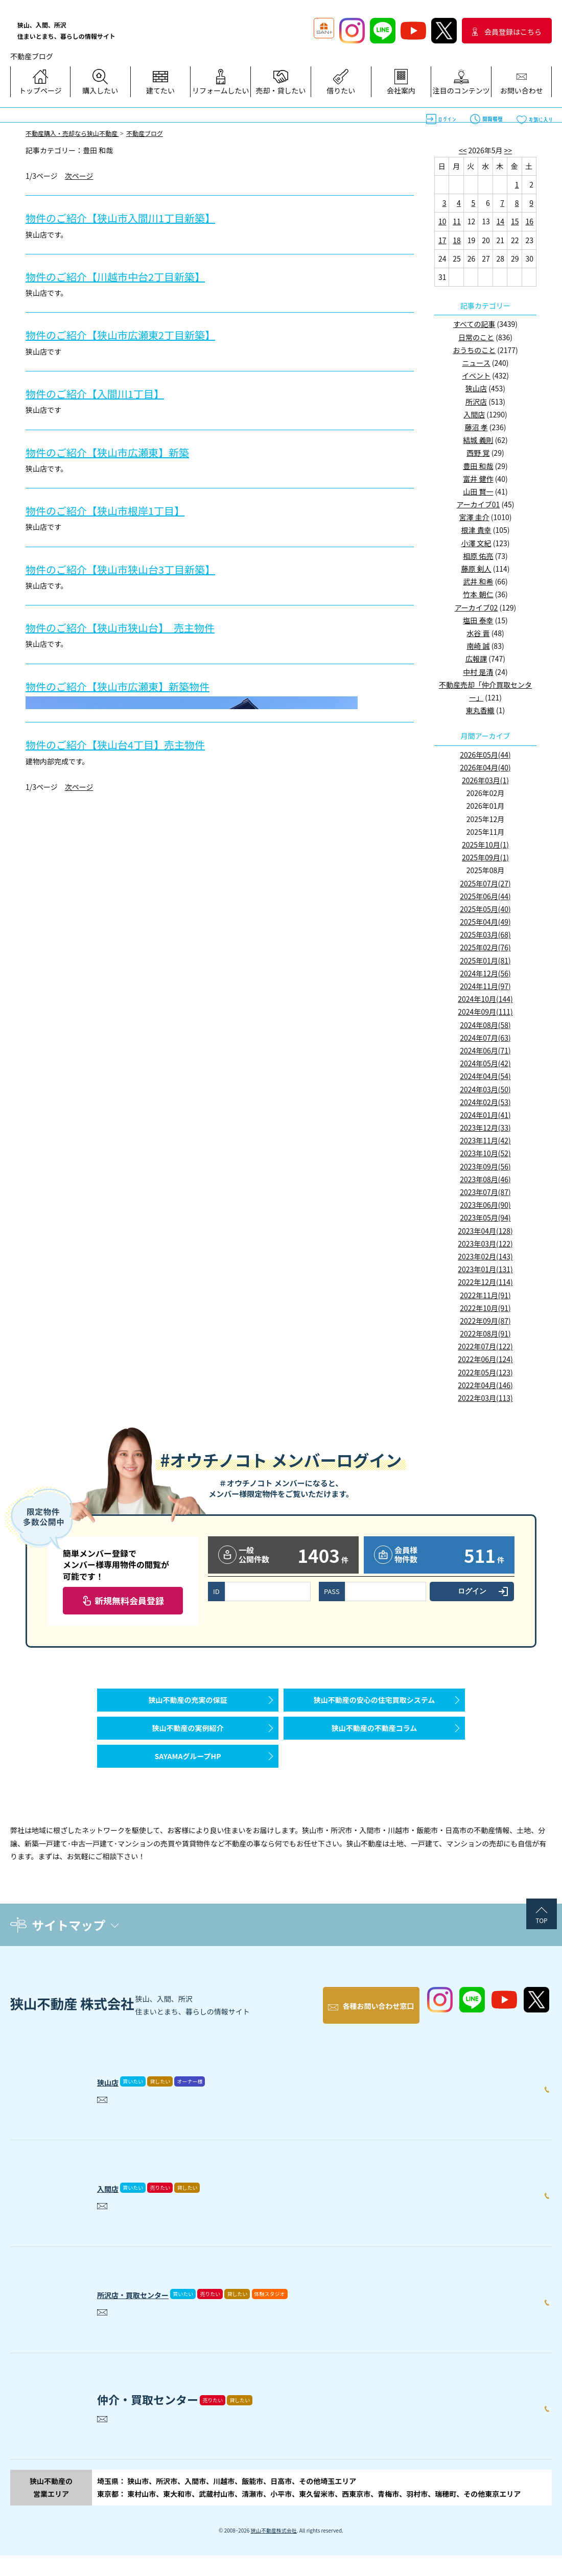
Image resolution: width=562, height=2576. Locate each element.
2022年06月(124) (485, 1359)
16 (529, 221)
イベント (476, 375)
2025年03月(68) (485, 934)
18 (457, 240)
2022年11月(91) (485, 1295)
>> (508, 150)
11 (457, 221)
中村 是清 (478, 672)
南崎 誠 (477, 646)
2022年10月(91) (485, 1308)
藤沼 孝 (475, 427)
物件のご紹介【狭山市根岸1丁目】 (121, 510)
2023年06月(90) (485, 1205)
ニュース (476, 363)
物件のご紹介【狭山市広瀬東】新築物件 (136, 685)
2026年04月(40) (485, 767)
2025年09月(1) (485, 857)
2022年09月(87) (485, 1321)
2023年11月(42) (485, 1140)
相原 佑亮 (478, 556)
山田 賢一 (478, 491)
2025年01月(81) (485, 960)
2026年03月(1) (485, 780)
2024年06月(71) (485, 1050)
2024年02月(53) (485, 1102)
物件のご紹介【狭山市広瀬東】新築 (124, 451)
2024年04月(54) (485, 1076)
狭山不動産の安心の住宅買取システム (374, 1705)
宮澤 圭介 (474, 517)
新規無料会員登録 (129, 1600)
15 (515, 221)
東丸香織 (480, 710)
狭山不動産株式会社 (274, 2551)
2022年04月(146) (485, 1385)
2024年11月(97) (485, 986)
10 (442, 221)
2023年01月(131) (485, 1269)
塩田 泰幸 (478, 620)
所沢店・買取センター (153, 2312)
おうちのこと (474, 350)
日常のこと (476, 337)
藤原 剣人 (476, 569)
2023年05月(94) (485, 1217)
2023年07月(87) (485, 1192)
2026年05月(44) (485, 755)
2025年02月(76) (485, 947)
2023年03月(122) (485, 1243)
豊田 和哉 (478, 466)
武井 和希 (478, 581)
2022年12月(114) (485, 1282)
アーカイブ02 (476, 607)
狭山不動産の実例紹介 (188, 1743)
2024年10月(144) (485, 999)
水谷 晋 (477, 633)
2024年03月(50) (485, 1089)
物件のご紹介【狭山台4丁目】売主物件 (133, 744)
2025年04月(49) (485, 922)
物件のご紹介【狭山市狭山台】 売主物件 (139, 627)
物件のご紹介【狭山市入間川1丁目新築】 (139, 217)
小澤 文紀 (476, 543)
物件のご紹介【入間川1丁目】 (109, 393)
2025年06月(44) (485, 896)
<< (463, 150)
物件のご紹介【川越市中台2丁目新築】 (133, 276)
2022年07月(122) (485, 1346)
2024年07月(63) (485, 1038)
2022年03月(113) (485, 1398)
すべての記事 (474, 324)
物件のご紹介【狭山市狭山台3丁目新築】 (139, 568)
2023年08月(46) (485, 1179)
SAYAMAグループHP (187, 1781)
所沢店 (476, 401)
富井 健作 (478, 479)
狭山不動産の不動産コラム (374, 1743)
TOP (541, 1951)
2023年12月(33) (485, 1127)
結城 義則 (478, 440)
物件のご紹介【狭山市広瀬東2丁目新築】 (139, 334)
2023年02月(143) (485, 1256)
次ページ (79, 176)
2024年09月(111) (485, 1011)
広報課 (476, 658)
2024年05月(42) (485, 1063)
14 (501, 221)
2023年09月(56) (485, 1166)
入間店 (474, 414)
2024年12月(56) (485, 973)
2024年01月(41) (485, 1115)
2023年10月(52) (485, 1153)
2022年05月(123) (485, 1372)
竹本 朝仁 (478, 594)
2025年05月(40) (485, 909)
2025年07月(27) (485, 883)
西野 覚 (477, 453)
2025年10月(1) (485, 844)
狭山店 (476, 388)
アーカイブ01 (478, 504)
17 (442, 240)
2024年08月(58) (485, 1025)
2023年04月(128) (485, 1231)
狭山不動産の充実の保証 (188, 1705)
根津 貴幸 (476, 530)
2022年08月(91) (485, 1333)
